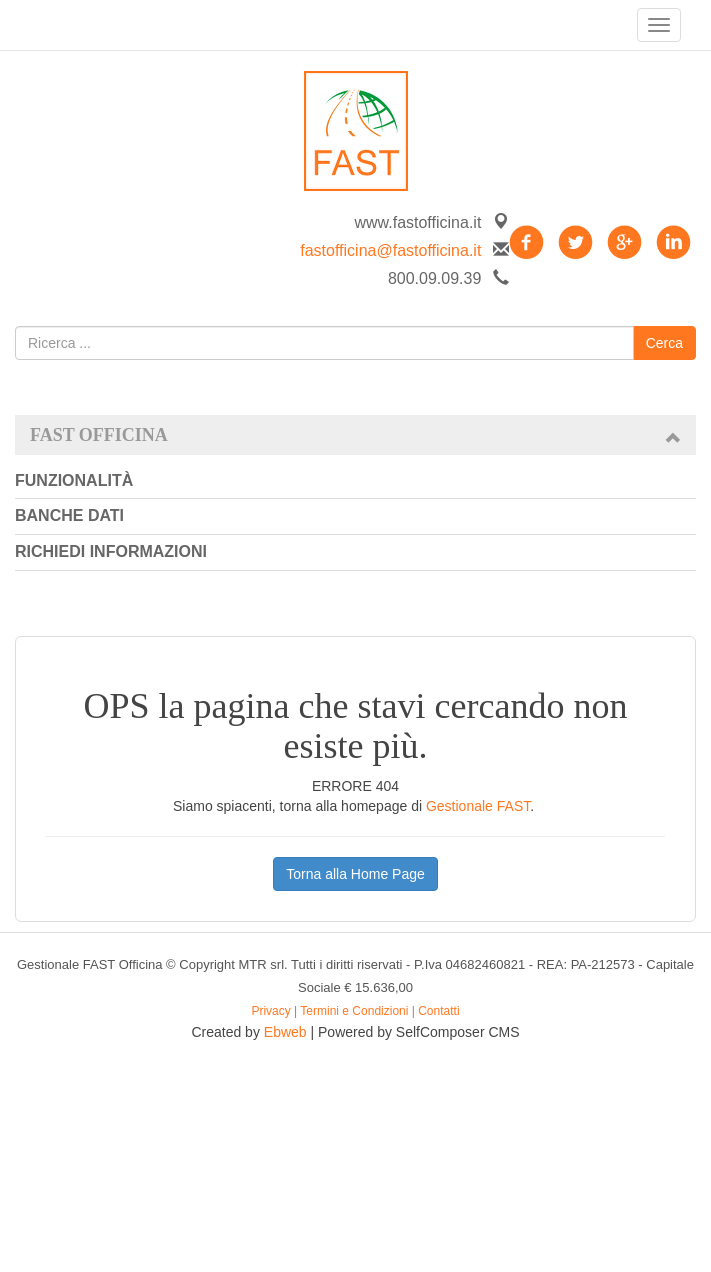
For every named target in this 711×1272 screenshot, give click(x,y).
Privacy (270, 1011)
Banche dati (69, 515)
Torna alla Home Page (355, 874)
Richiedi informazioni (111, 551)
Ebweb (285, 1032)
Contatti (438, 1011)
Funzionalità (74, 480)
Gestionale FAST (478, 806)
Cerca (664, 343)
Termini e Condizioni (354, 1011)
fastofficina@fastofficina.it (390, 250)
